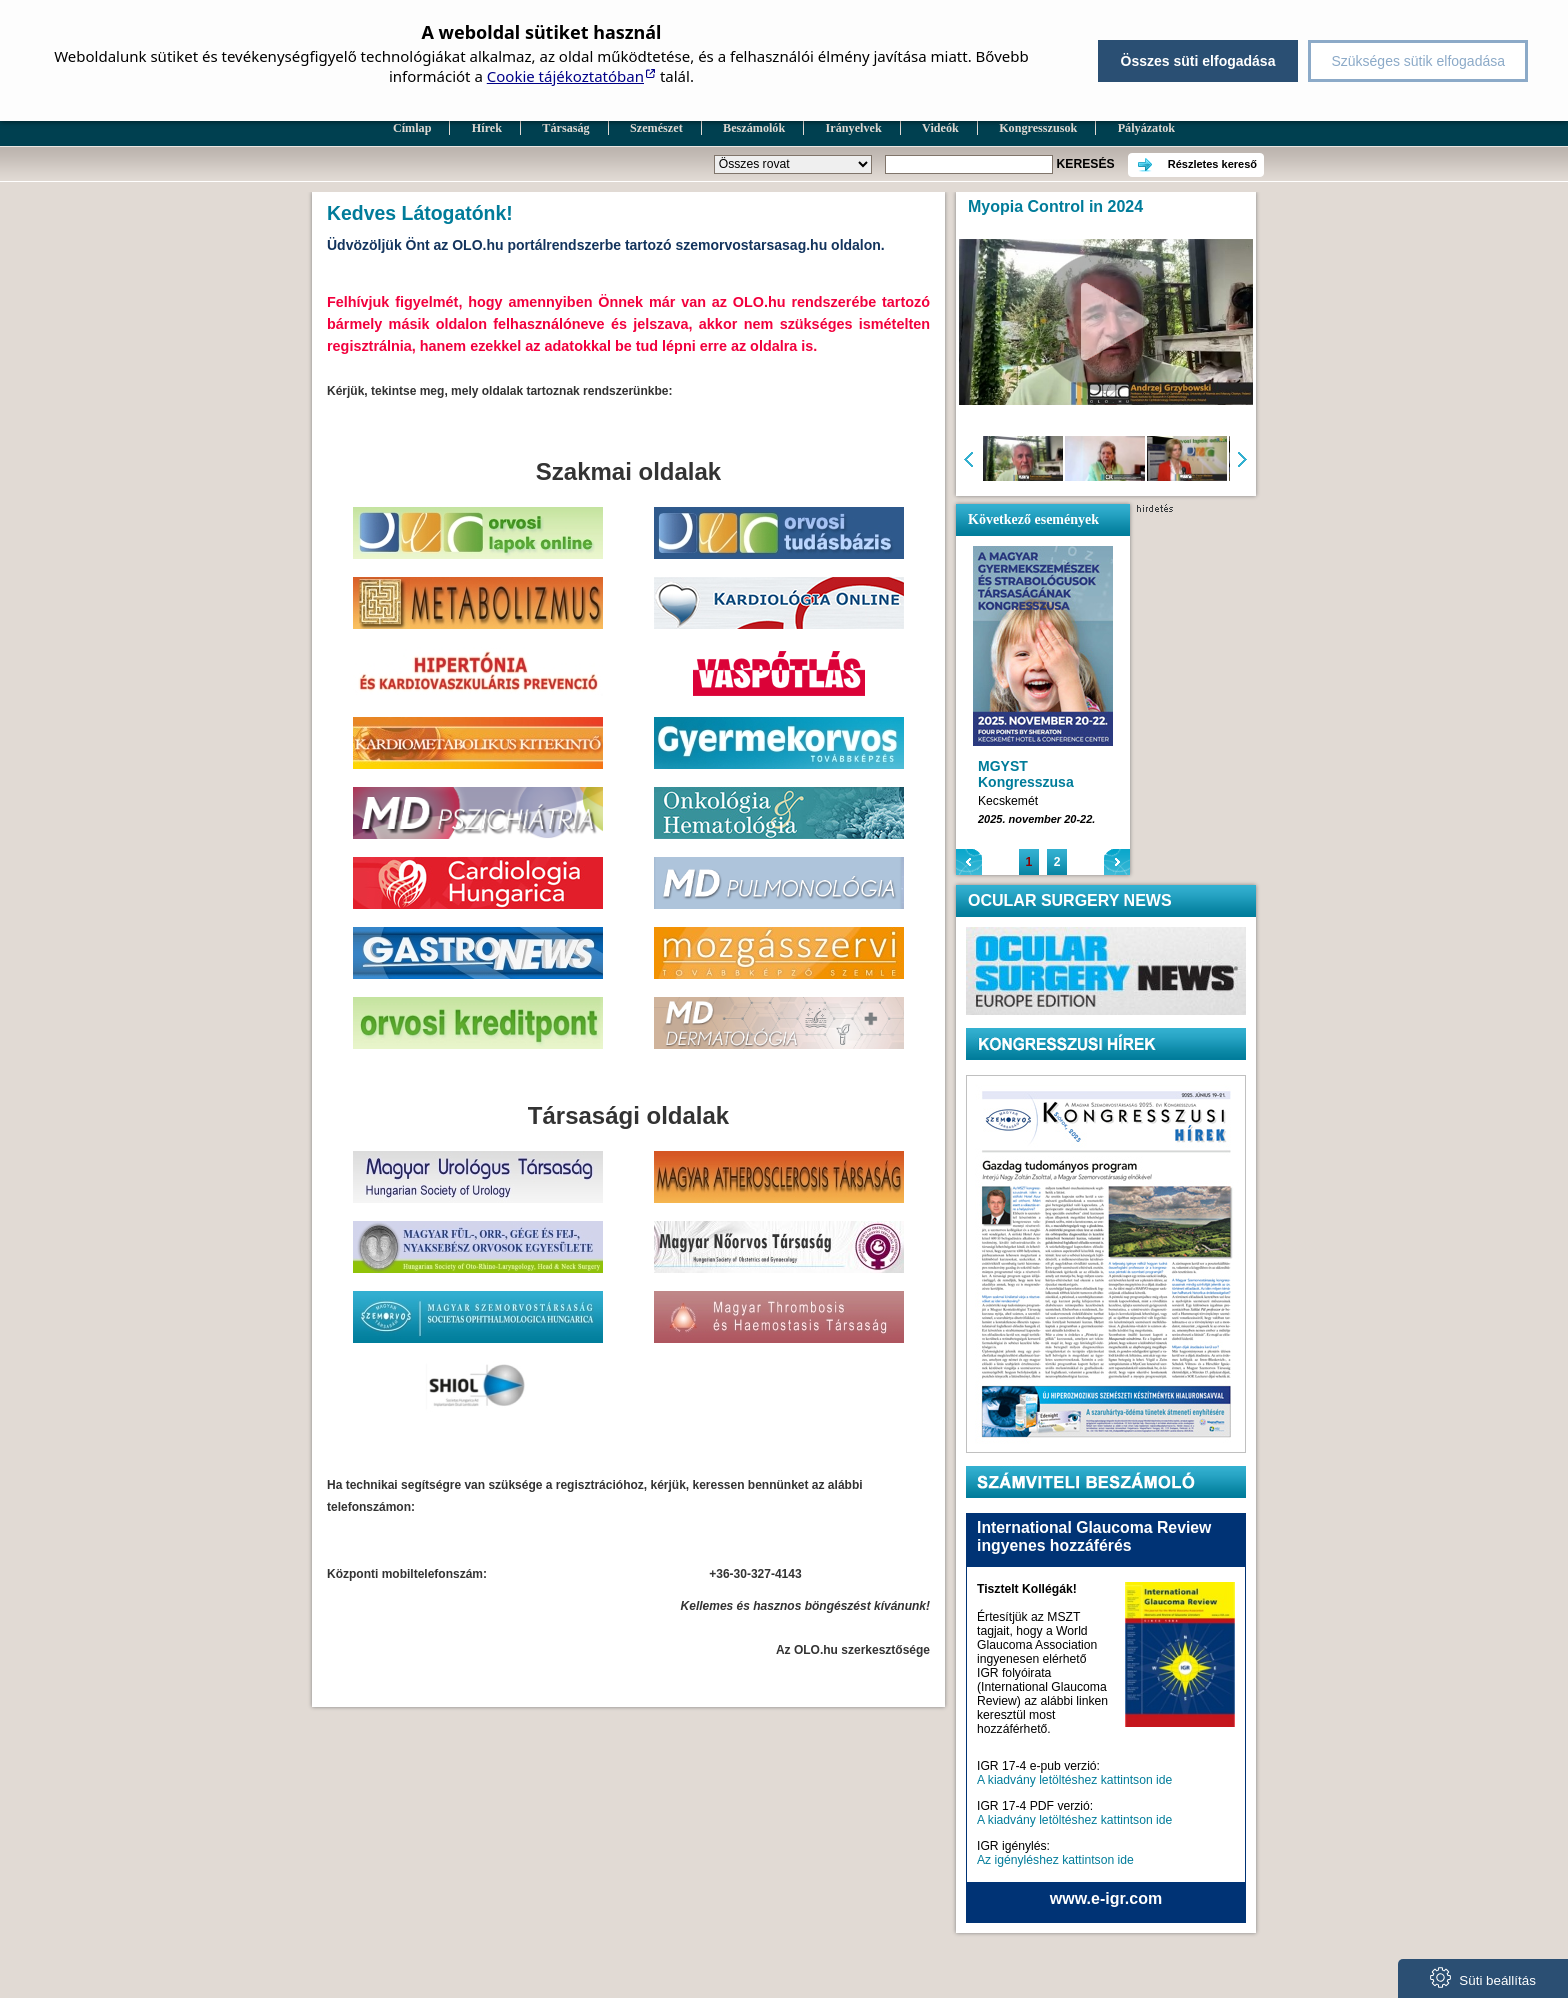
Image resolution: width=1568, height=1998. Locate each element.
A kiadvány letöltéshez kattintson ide (1074, 1780)
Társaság (565, 128)
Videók (940, 128)
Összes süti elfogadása (1198, 61)
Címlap (412, 128)
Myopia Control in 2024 (1055, 206)
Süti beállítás (1483, 1977)
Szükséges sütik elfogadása (1418, 61)
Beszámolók (754, 128)
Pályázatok (1146, 128)
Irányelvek (854, 128)
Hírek (487, 128)
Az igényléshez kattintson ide (1055, 1860)
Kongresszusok (1038, 128)
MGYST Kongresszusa (1026, 774)
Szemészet (656, 128)
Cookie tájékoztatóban (565, 76)
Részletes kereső (1212, 164)
